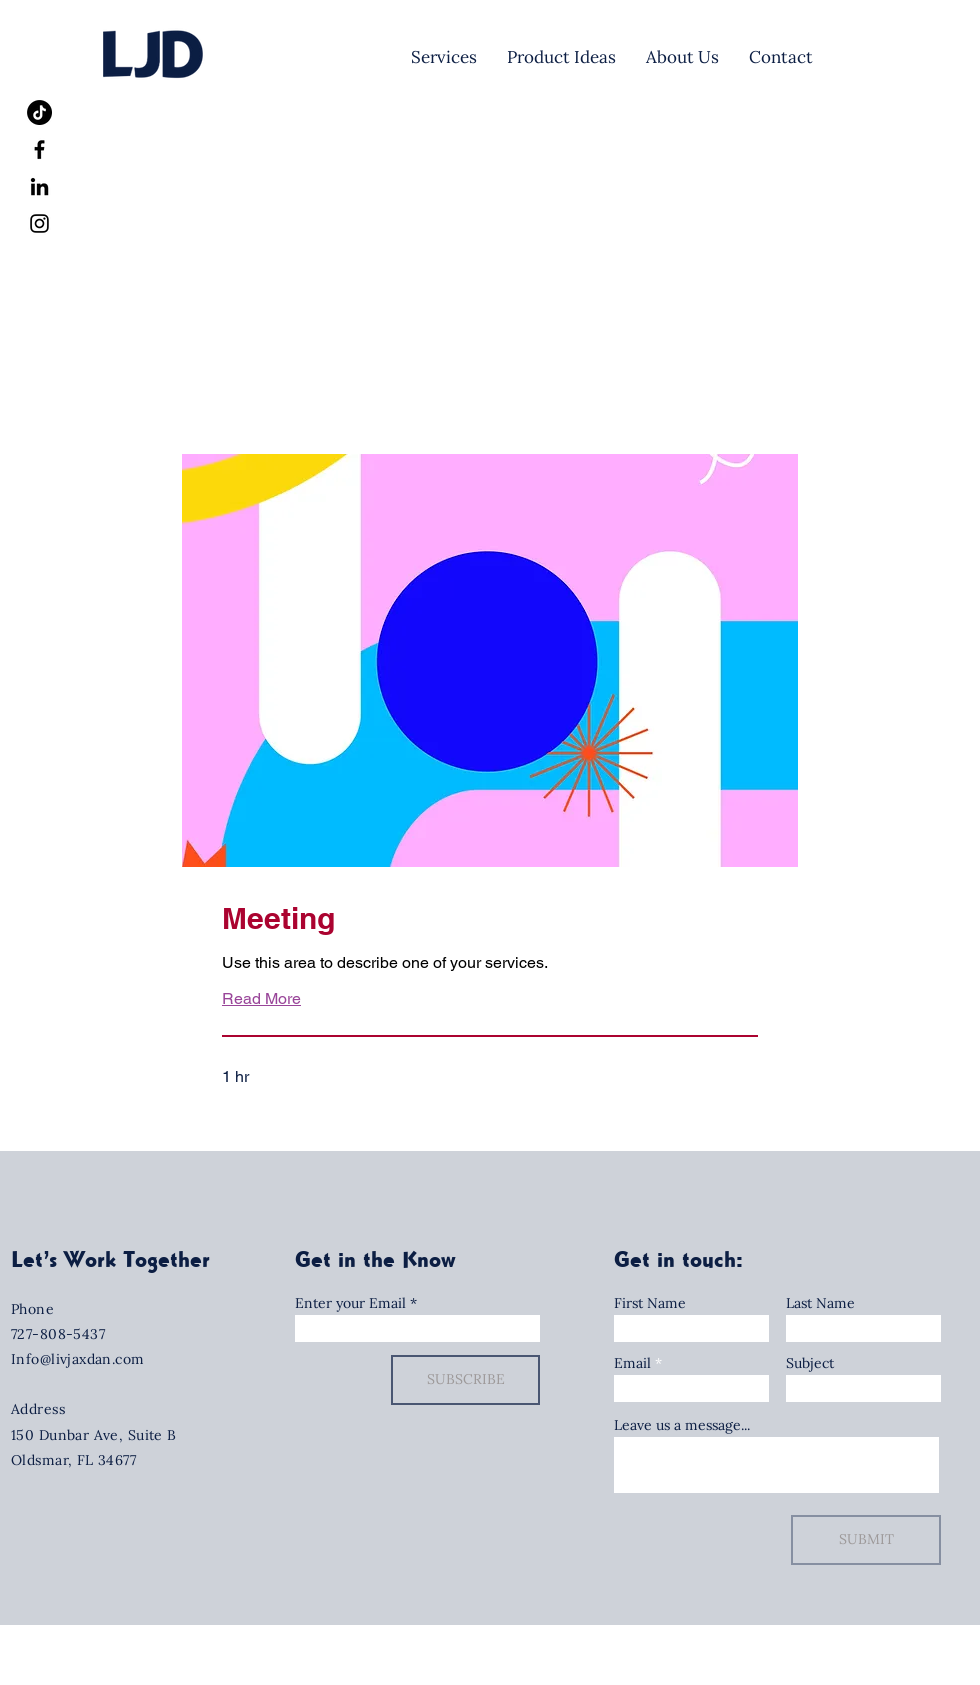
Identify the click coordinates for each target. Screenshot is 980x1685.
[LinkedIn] (39, 186)
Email (632, 1363)
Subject (810, 1363)
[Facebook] (39, 149)
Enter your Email (350, 1303)
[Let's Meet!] (891, 57)
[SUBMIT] (866, 1540)
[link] (490, 919)
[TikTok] (39, 112)
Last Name (820, 1303)
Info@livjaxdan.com (78, 1359)
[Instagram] (39, 223)
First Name (650, 1303)
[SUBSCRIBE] (465, 1380)
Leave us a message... (682, 1425)
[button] (298, 1133)
